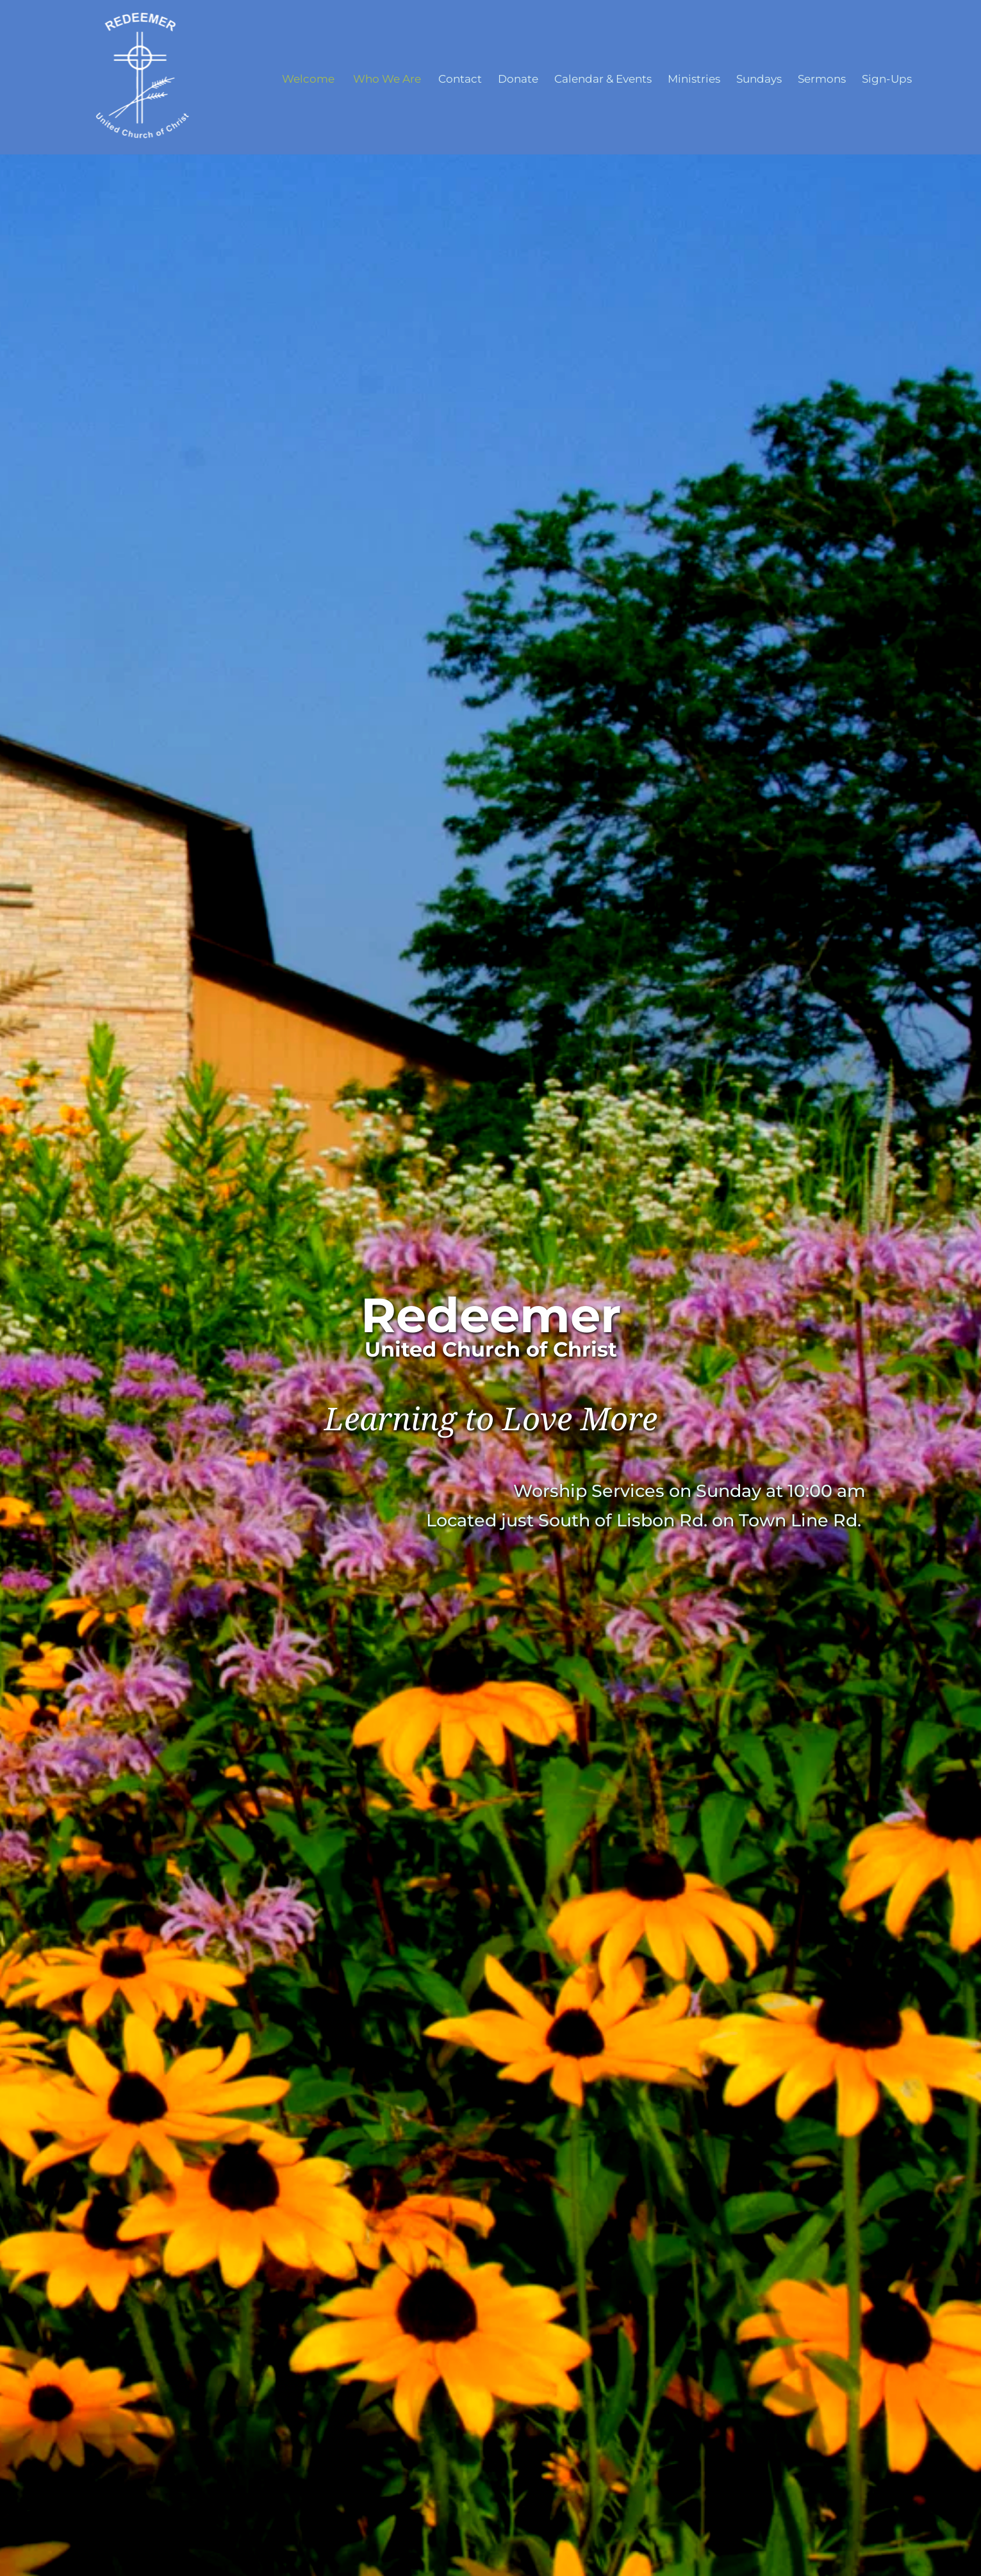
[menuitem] (308, 79)
